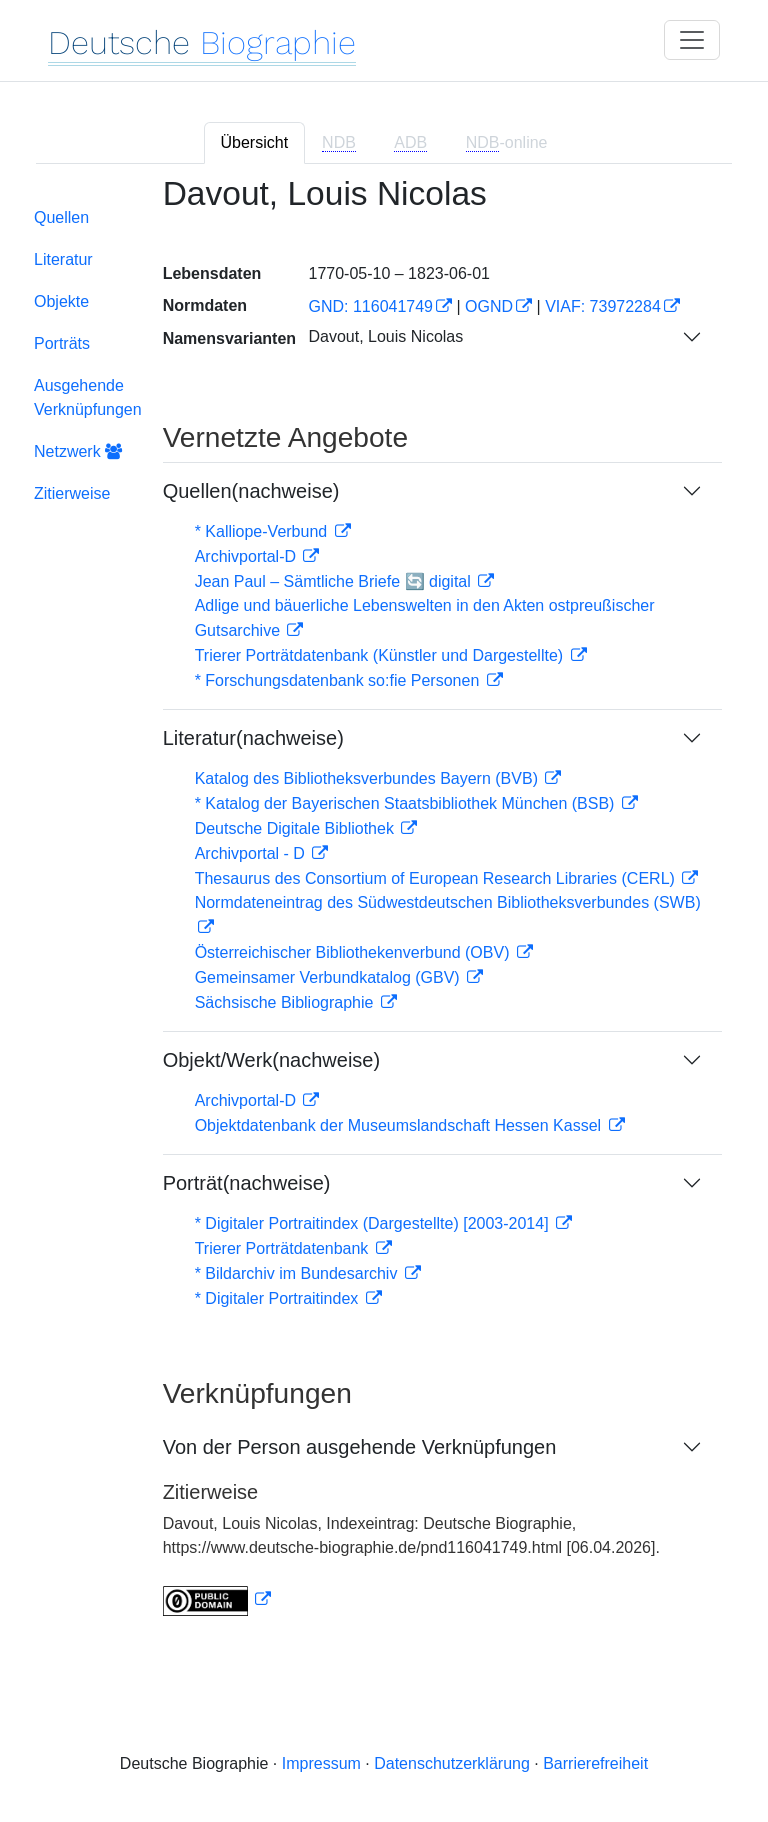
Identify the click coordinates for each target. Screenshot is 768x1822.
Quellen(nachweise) (251, 491)
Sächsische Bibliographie (286, 1002)
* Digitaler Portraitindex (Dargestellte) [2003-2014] (374, 1223)
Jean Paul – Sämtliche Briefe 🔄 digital (335, 581)
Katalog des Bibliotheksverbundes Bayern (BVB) (369, 778)
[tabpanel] (384, 908)
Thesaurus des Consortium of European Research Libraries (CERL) (437, 878)
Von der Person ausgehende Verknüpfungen (360, 1447)
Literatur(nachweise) (253, 738)
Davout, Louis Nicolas (385, 336)
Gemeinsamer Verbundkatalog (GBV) (329, 977)
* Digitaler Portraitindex (279, 1298)
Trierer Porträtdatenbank (284, 1248)
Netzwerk (78, 451)
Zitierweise (72, 493)
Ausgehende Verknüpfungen (88, 397)
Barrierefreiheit (595, 1763)
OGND (489, 306)
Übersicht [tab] (255, 142)
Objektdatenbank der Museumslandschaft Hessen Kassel (400, 1125)
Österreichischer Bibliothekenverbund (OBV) (354, 952)
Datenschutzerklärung (452, 1763)
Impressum (321, 1763)
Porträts (62, 343)
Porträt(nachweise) (247, 1183)
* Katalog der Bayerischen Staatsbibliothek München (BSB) (407, 803)
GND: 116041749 (370, 306)
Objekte (61, 301)
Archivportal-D (248, 556)
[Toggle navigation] (692, 40)
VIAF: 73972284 (603, 306)
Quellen (61, 217)
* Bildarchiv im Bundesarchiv (298, 1273)
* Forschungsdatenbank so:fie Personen (339, 680)
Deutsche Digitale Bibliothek (297, 828)
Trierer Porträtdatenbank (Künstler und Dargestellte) (381, 655)
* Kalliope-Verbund (263, 531)
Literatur (63, 259)
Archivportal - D (252, 853)
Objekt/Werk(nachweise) (271, 1060)
